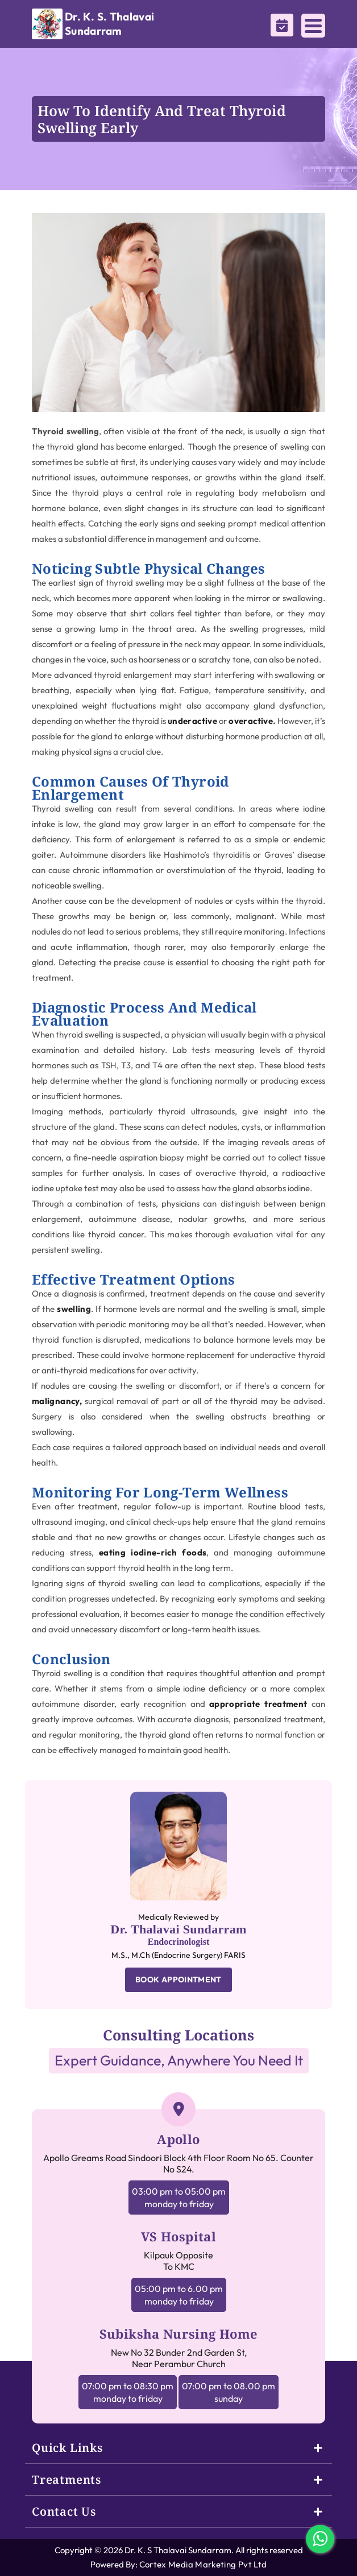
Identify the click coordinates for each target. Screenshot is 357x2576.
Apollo (178, 2139)
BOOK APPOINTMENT (178, 1979)
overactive (251, 720)
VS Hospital (178, 2236)
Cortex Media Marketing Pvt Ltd (203, 2564)
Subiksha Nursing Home (178, 2334)
